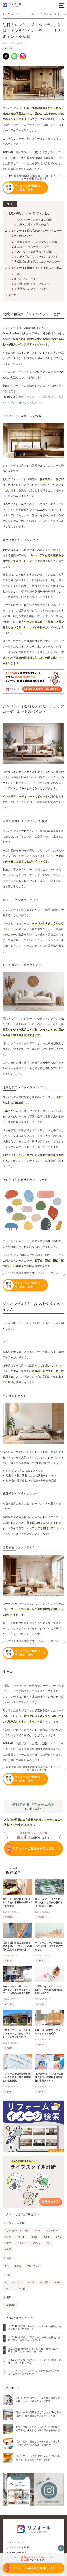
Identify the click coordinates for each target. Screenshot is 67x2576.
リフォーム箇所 (15, 2223)
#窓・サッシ (33, 2266)
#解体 (8, 2288)
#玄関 (8, 2243)
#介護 (31, 2282)
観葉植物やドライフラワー (33, 283)
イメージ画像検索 (17, 2552)
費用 (9, 2297)
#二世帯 (44, 2282)
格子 (20, 274)
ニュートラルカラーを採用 (33, 246)
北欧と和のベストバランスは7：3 (37, 256)
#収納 (57, 2282)
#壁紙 (18, 2266)
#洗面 (34, 2237)
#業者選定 (10, 2305)
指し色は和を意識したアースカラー (38, 261)
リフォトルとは (15, 2542)
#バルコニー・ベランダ (28, 2243)
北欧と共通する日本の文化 (33, 224)
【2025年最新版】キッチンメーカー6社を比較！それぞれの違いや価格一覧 (35, 2327)
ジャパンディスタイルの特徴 (34, 219)
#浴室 (8, 2237)
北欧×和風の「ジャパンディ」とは (29, 213)
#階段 (8, 2249)
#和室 (37, 2230)
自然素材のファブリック (32, 288)
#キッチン (52, 2230)
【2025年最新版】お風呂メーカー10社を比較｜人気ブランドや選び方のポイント (34, 2339)
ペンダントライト (28, 278)
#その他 (8, 48)
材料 (9, 2258)
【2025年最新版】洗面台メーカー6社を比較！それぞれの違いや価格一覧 (35, 2361)
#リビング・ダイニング (16, 2230)
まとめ (13, 294)
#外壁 (59, 2237)
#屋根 (47, 2237)
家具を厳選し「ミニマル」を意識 (37, 241)
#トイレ (21, 2237)
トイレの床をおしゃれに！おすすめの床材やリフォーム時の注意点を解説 (34, 2372)
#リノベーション (13, 2282)
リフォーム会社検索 (18, 2547)
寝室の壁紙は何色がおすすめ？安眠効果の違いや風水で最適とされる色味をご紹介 (34, 2350)
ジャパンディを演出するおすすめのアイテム (35, 267)
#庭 (49, 2243)
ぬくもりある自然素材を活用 (34, 251)
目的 (9, 2275)
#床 (7, 2266)
